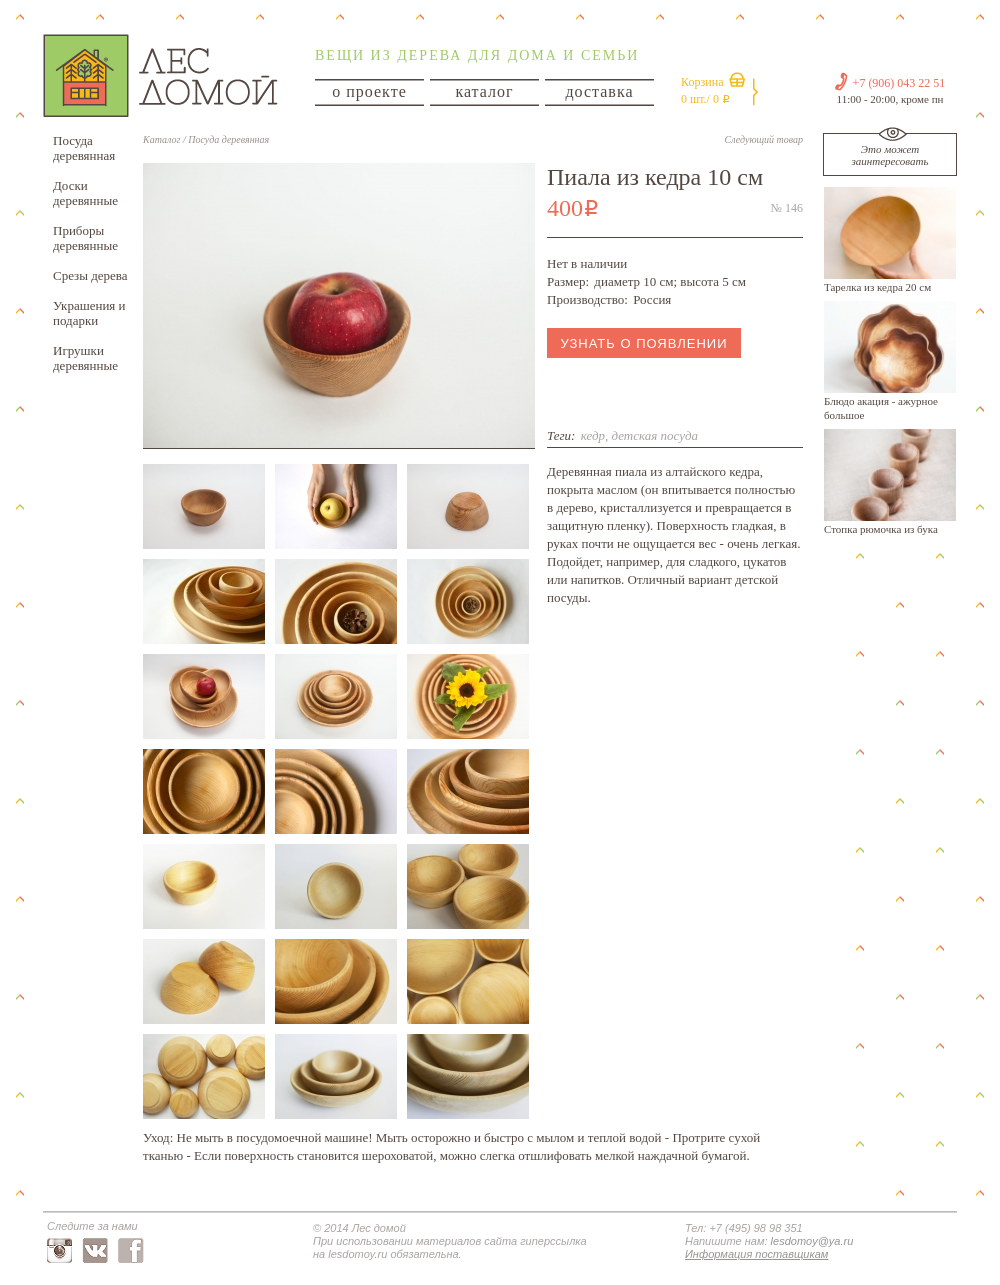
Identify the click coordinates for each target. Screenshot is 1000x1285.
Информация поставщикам (756, 1254)
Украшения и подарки (89, 313)
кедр (593, 435)
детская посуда (654, 435)
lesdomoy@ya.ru (812, 1241)
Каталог (161, 139)
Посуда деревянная (84, 148)
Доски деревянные (85, 193)
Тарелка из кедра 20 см (877, 287)
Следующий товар (764, 139)
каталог (484, 91)
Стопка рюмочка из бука (881, 529)
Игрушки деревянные (85, 358)
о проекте (369, 91)
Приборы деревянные (85, 238)
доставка (599, 91)
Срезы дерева (90, 275)
